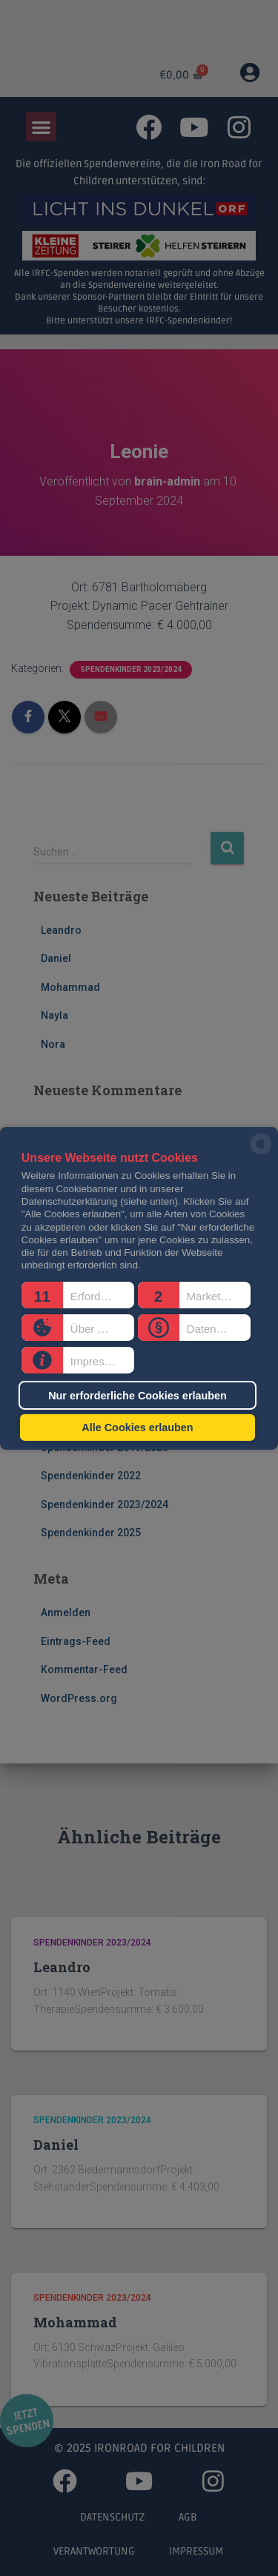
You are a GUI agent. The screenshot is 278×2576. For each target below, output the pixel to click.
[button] (77, 1295)
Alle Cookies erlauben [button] (137, 1427)
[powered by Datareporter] (261, 1153)
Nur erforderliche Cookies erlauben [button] (137, 1395)
